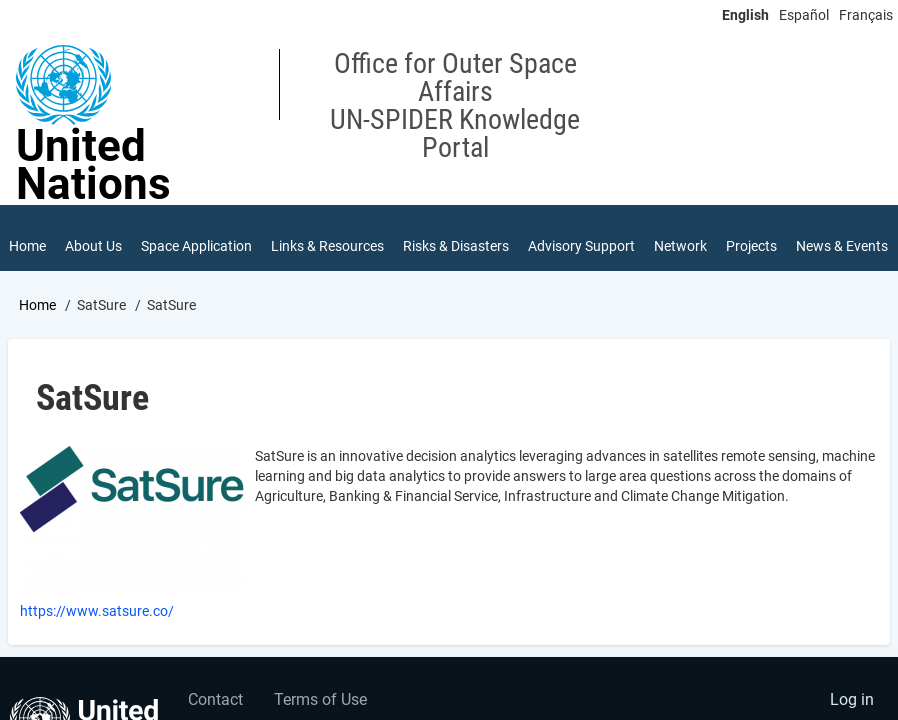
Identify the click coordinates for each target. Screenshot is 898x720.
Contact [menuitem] (215, 699)
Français (866, 15)
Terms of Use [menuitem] (320, 699)
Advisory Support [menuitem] (581, 246)
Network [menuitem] (680, 246)
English (745, 15)
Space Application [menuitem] (196, 246)
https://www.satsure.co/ (97, 611)
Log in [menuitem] (852, 699)
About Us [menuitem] (93, 246)
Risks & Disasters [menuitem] (456, 246)
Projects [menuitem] (751, 246)
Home (37, 305)
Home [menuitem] (27, 246)
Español (804, 15)
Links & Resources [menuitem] (327, 246)
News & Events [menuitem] (842, 246)
